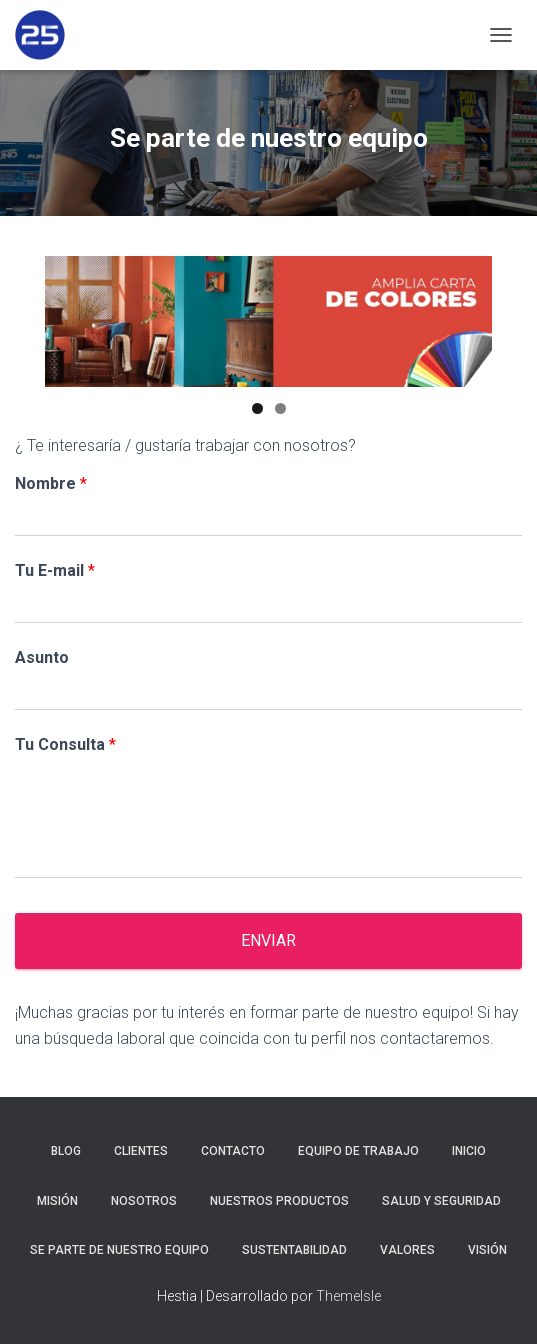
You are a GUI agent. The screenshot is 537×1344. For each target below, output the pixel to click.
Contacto (233, 1151)
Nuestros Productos (279, 1201)
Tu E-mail (55, 570)
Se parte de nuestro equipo (119, 1250)
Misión (57, 1201)
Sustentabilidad (294, 1250)
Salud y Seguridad (441, 1201)
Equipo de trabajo (358, 1151)
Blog (66, 1151)
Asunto (42, 657)
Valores (407, 1250)
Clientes (141, 1151)
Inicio (469, 1151)
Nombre (51, 483)
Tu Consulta (65, 744)
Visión (487, 1250)
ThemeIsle (348, 1296)
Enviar (268, 940)
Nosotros (144, 1201)
